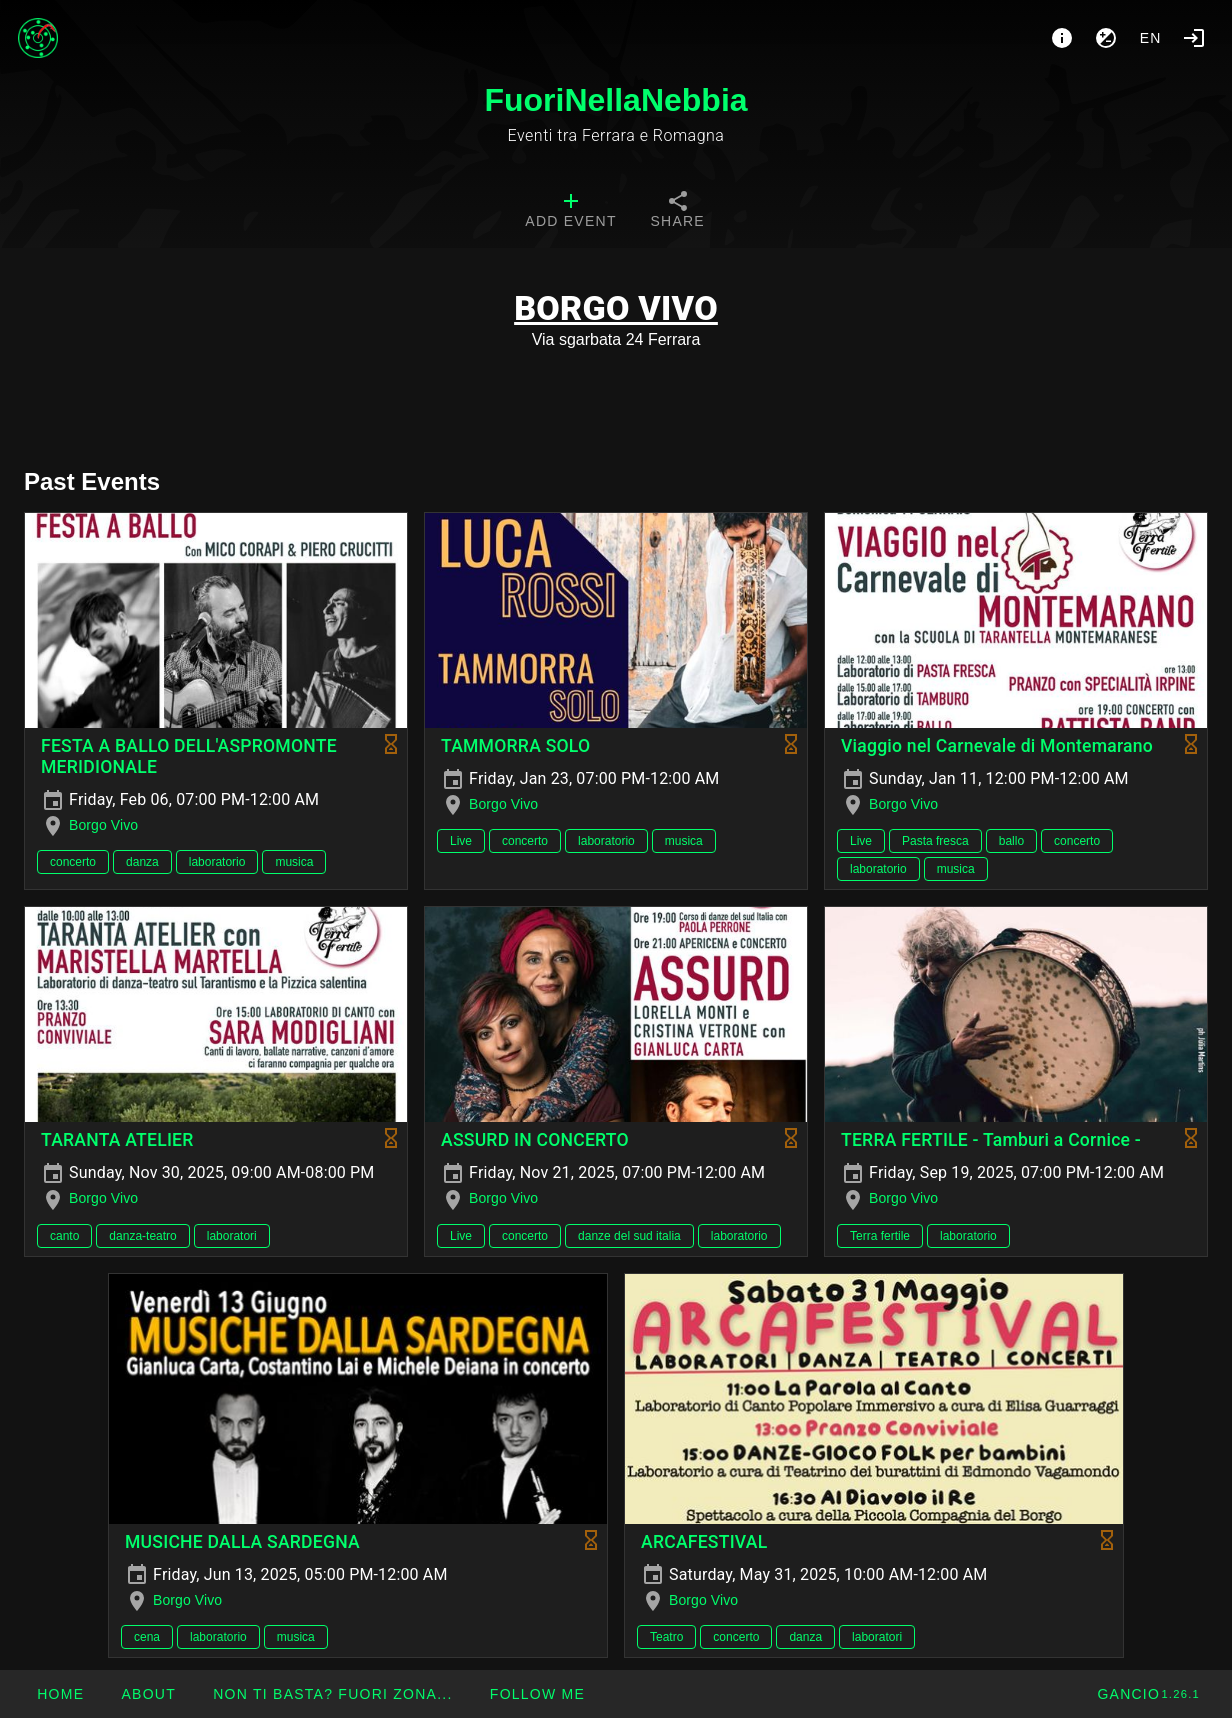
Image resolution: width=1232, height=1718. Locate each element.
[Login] (1194, 38)
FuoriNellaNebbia (615, 100)
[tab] (570, 212)
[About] (1062, 38)
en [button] (1151, 38)
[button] (332, 1694)
